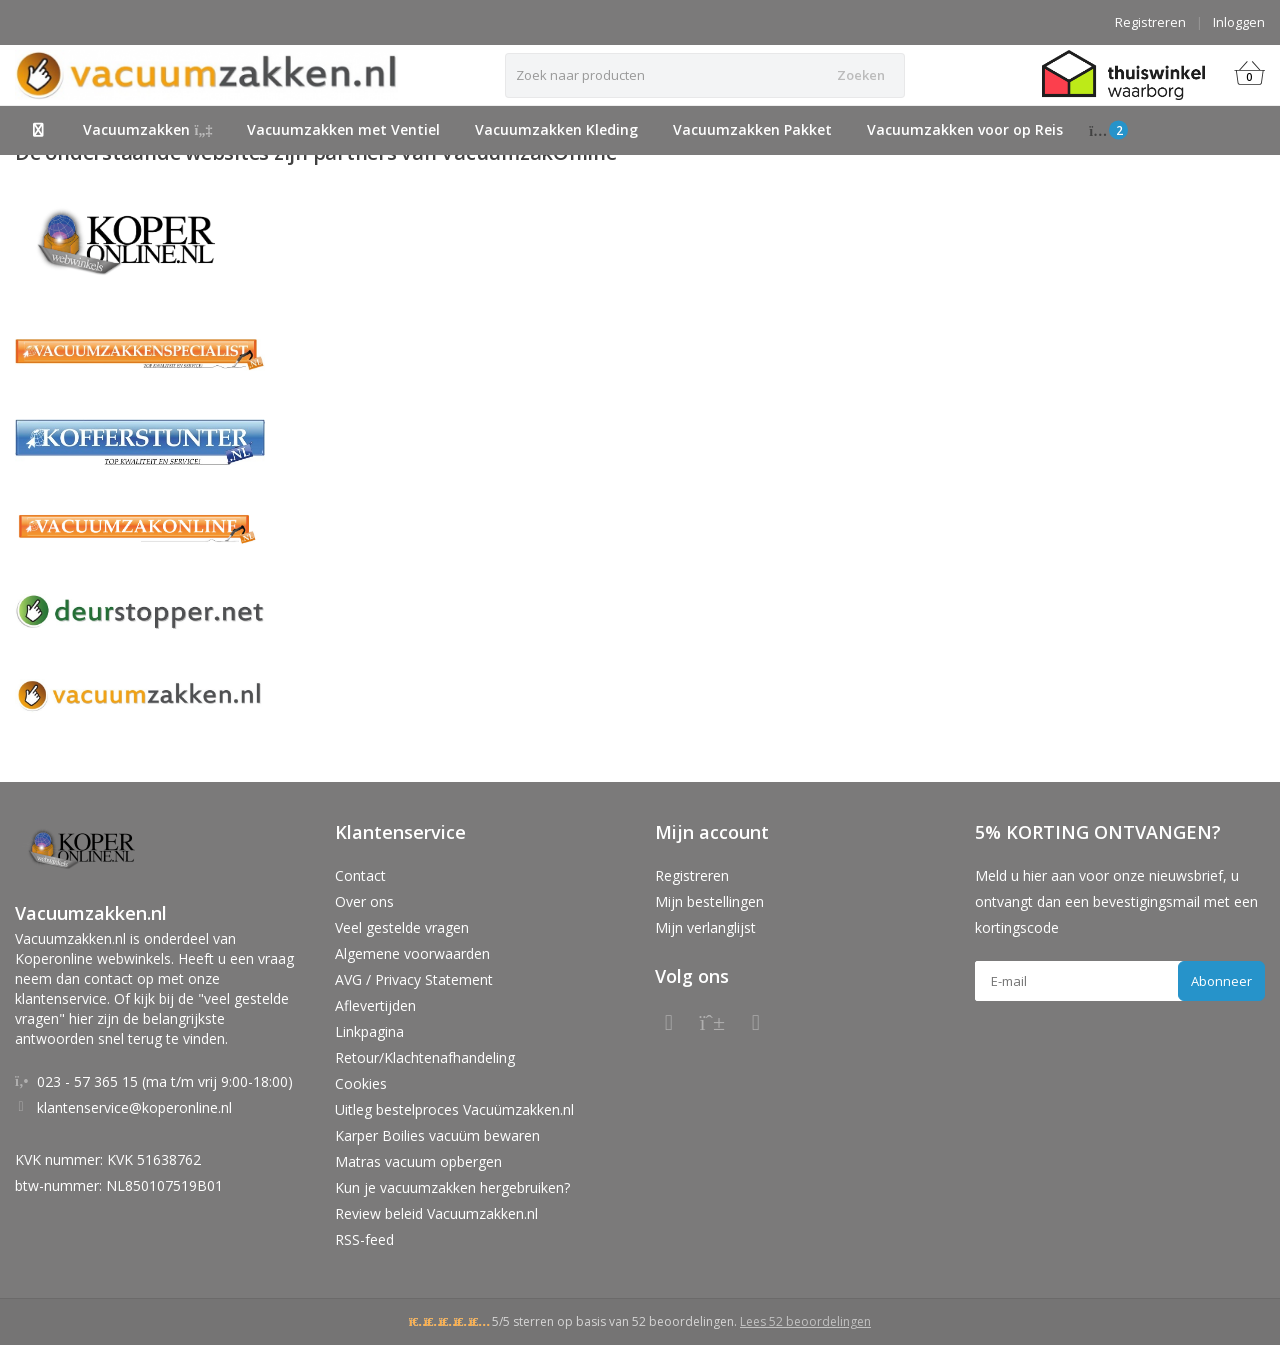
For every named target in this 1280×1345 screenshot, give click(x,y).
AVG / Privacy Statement (414, 979)
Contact (360, 875)
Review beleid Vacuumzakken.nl (436, 1213)
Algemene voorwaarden (412, 953)
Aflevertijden (375, 1005)
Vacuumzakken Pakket (752, 129)
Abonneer (1221, 981)
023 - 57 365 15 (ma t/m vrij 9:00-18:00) (165, 1081)
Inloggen (1239, 22)
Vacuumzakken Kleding (556, 129)
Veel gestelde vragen (402, 927)
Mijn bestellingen (709, 901)
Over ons (364, 901)
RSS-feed (364, 1239)
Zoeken (861, 75)
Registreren (1150, 22)
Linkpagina (369, 1031)
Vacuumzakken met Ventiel (343, 129)
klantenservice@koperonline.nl (134, 1107)
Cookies (361, 1083)
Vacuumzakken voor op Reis (965, 129)
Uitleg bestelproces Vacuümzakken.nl (454, 1109)
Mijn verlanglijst (705, 927)
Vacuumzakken (148, 129)
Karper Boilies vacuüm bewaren (437, 1135)
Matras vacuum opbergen (418, 1161)
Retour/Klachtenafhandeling (425, 1057)
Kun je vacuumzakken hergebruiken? (452, 1187)
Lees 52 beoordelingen (805, 1321)
